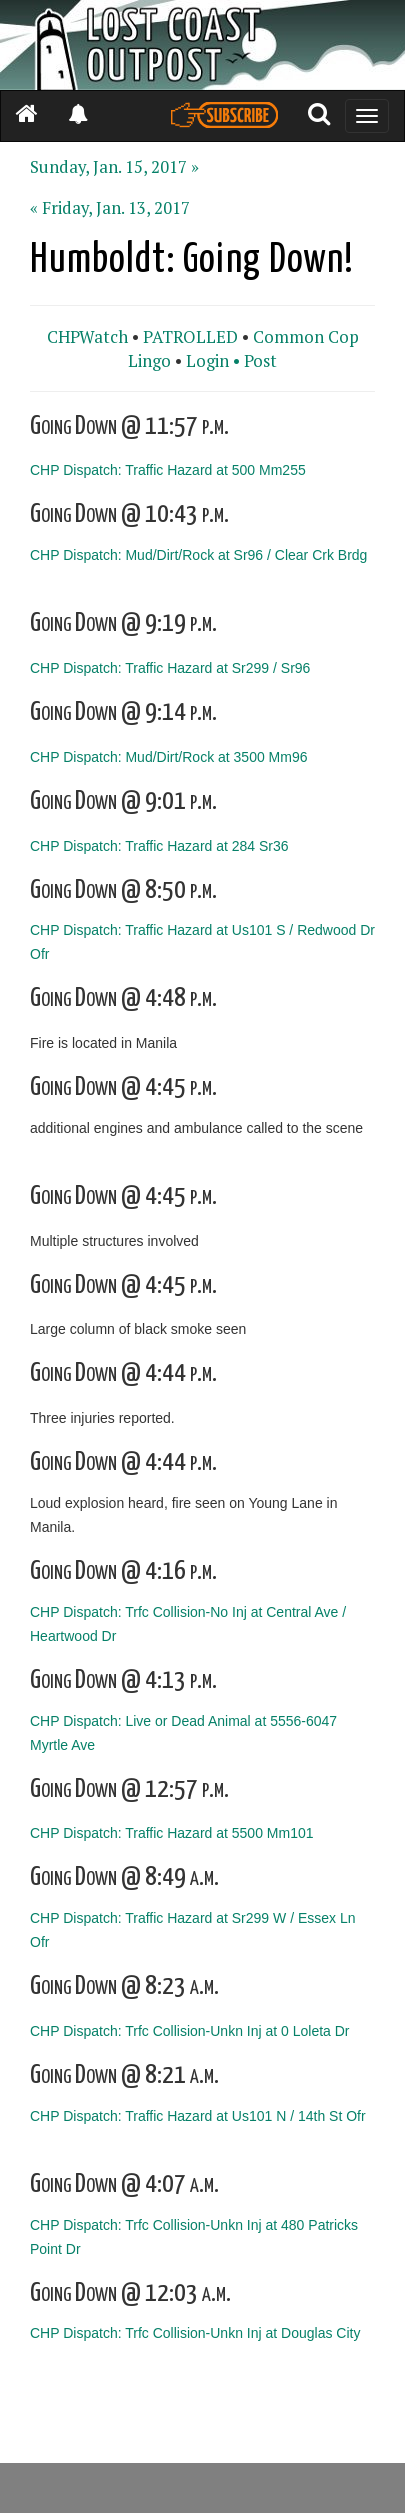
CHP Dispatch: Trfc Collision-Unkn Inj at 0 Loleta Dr (190, 2031)
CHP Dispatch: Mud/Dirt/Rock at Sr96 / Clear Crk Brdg (198, 555)
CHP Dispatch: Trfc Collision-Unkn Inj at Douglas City (195, 2333)
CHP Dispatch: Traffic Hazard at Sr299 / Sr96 (170, 668)
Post (260, 361)
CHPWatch (87, 337)
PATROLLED (190, 337)
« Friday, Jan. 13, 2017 (110, 208)
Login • (213, 361)
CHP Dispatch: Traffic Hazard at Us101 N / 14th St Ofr (198, 2116)
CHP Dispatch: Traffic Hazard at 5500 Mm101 (172, 1833)
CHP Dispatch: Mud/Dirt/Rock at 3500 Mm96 (169, 756)
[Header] (202, 45)
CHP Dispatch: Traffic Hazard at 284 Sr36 (159, 845)
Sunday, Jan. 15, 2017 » (114, 167)
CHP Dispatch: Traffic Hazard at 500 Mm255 (168, 470)
